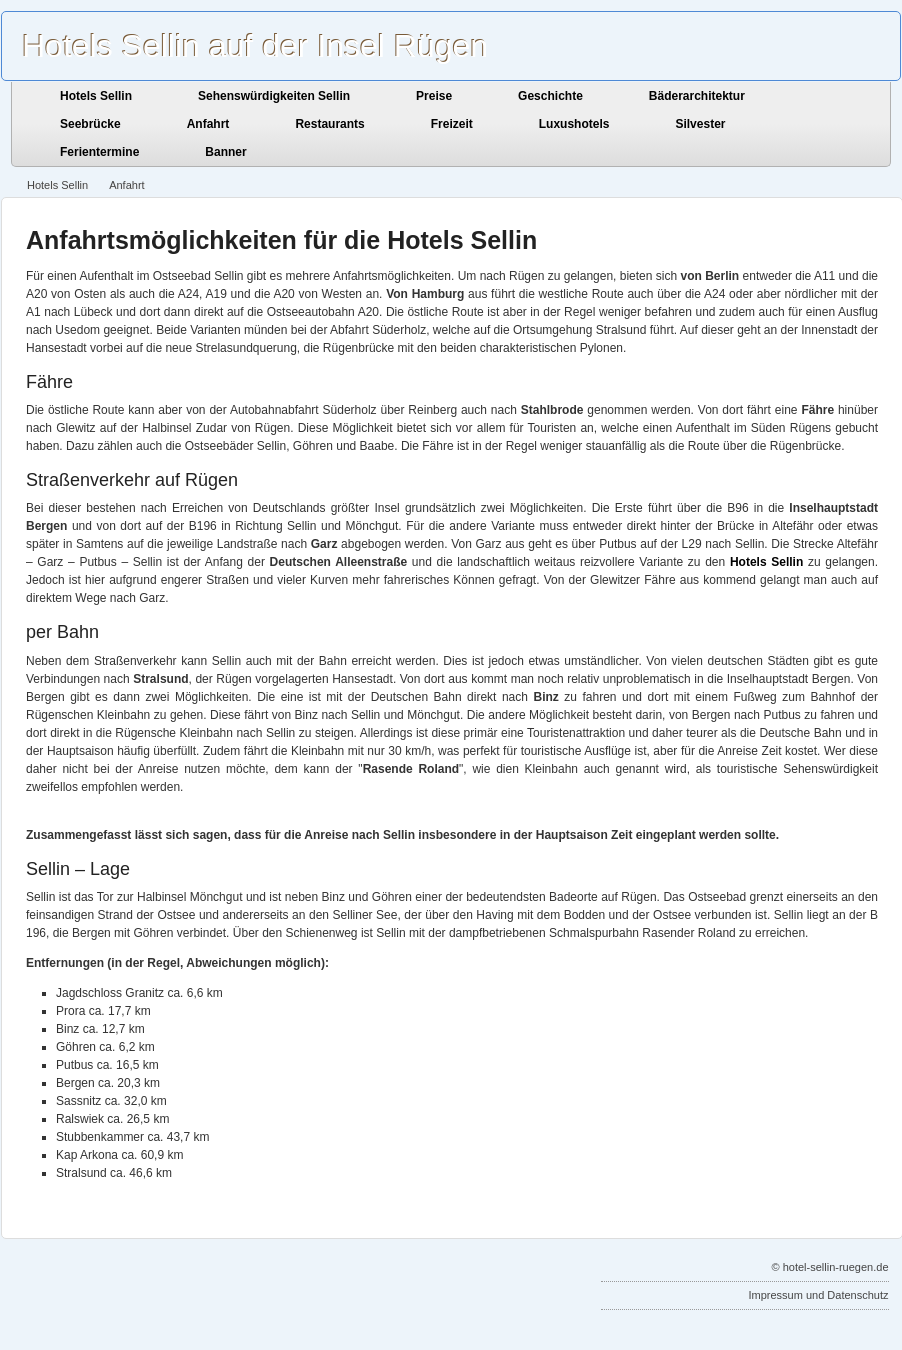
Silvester (700, 124)
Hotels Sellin (96, 96)
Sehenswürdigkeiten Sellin (274, 96)
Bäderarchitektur (697, 96)
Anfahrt (208, 124)
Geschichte (550, 96)
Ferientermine (99, 152)
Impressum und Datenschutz (818, 1295)
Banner (225, 152)
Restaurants (329, 124)
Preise (434, 96)
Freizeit (452, 124)
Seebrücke (90, 124)
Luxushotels (574, 124)
